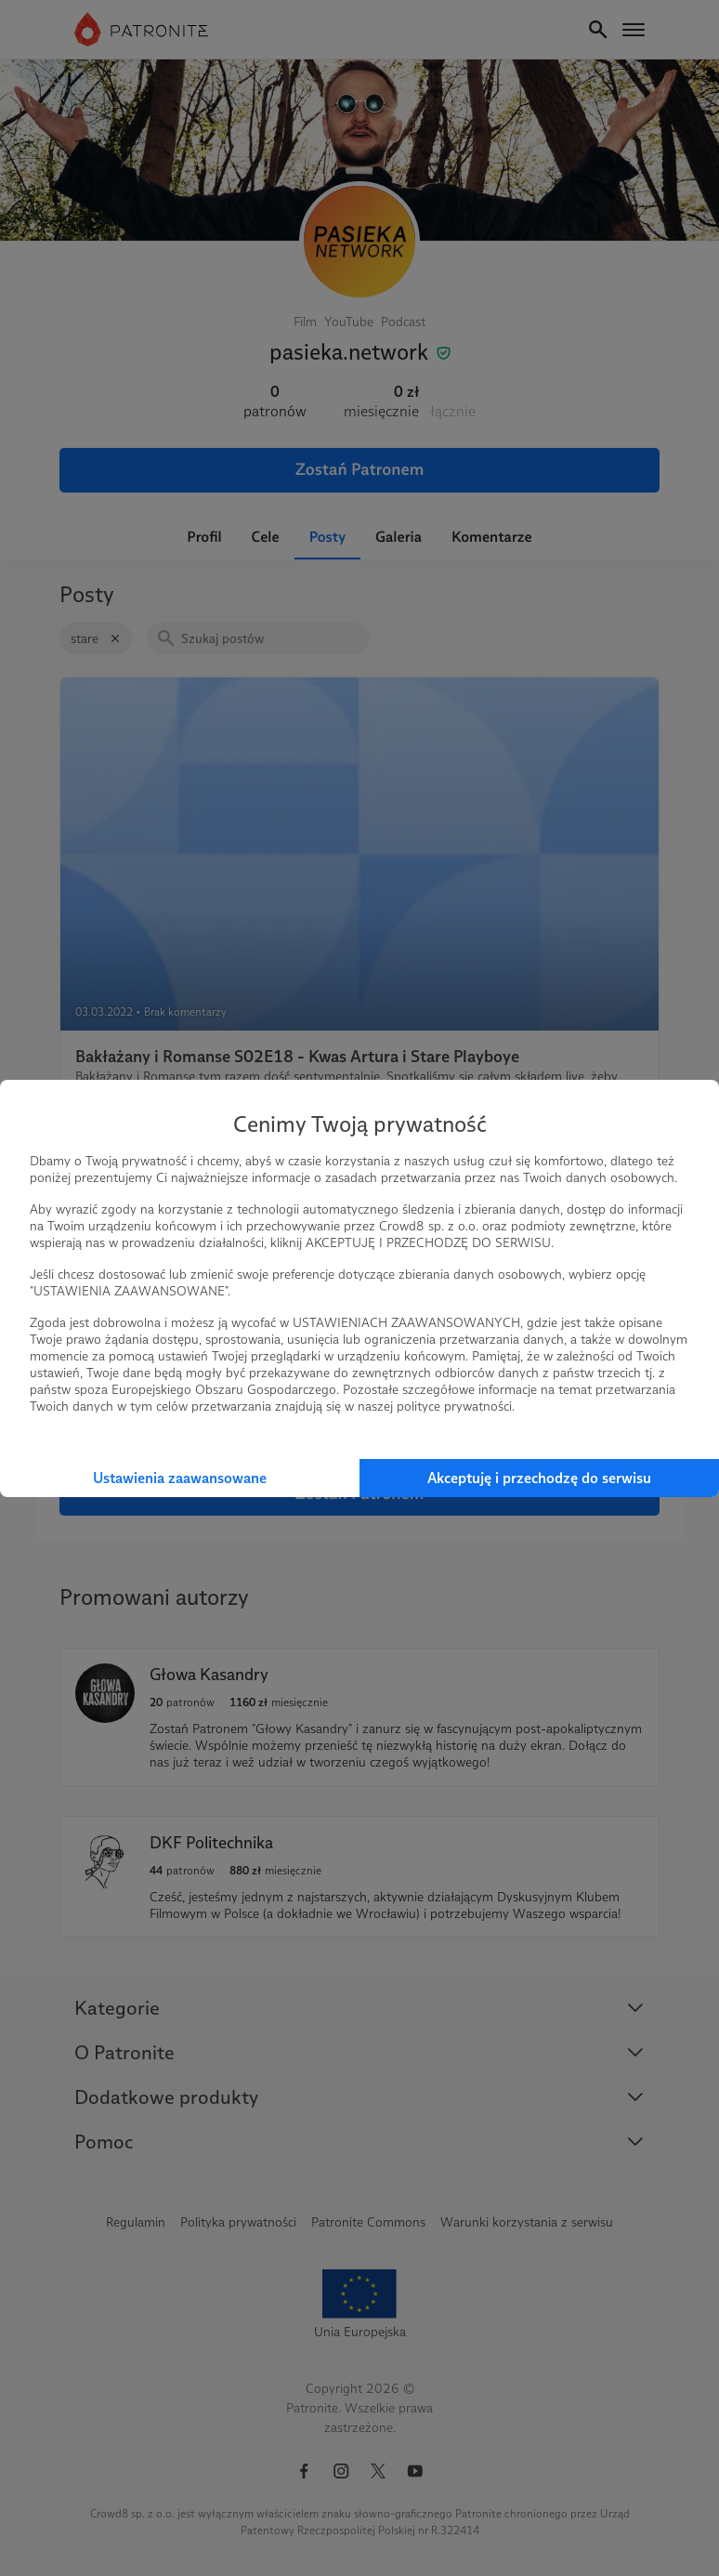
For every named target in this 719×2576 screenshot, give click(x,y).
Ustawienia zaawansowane (180, 1478)
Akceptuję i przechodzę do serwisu (539, 1478)
